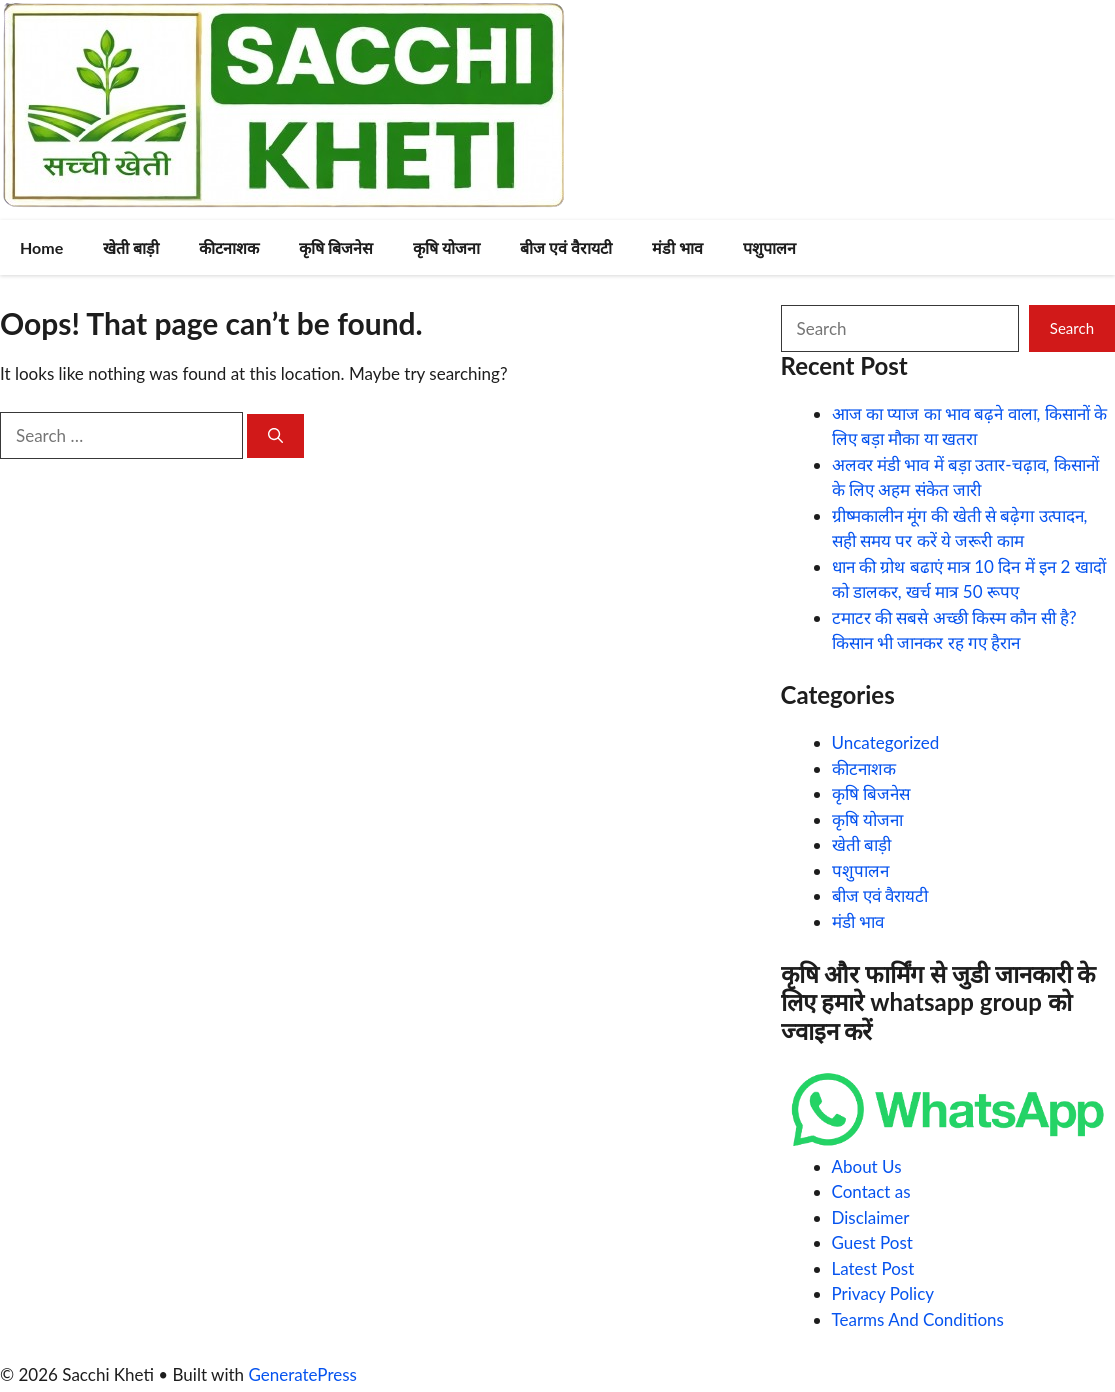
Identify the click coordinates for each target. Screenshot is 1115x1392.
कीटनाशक (229, 247)
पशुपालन (769, 247)
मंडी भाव (677, 247)
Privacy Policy (883, 1293)
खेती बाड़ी (131, 247)
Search (1072, 328)
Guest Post (872, 1242)
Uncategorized (886, 742)
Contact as (871, 1191)
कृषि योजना (446, 247)
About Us (867, 1166)
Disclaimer (871, 1217)
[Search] (275, 436)
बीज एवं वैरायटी (566, 247)
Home (41, 247)
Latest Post (873, 1268)
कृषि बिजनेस (336, 247)
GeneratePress (302, 1374)
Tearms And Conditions (918, 1319)
